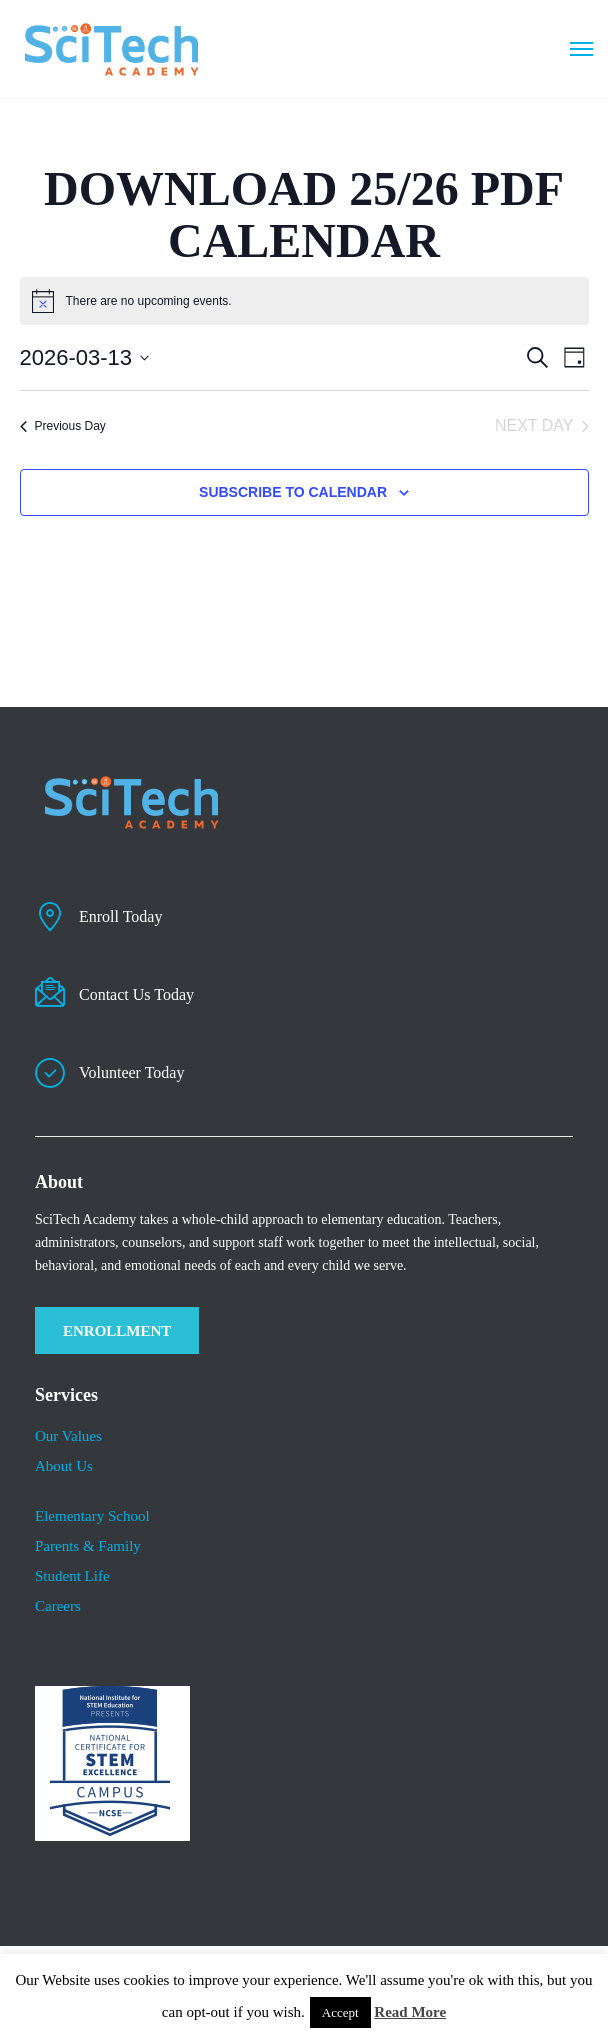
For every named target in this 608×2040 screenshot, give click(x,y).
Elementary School (92, 1516)
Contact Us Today (136, 994)
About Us (64, 1466)
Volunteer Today (131, 1072)
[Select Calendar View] (574, 357)
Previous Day (63, 426)
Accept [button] (340, 2012)
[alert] (149, 301)
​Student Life (72, 1576)
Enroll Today (120, 916)
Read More (410, 2012)
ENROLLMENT (117, 1331)
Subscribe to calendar (293, 492)
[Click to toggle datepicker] (85, 357)
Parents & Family (88, 1546)
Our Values (68, 1436)
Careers (58, 1606)
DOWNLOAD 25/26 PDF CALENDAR (304, 214)
